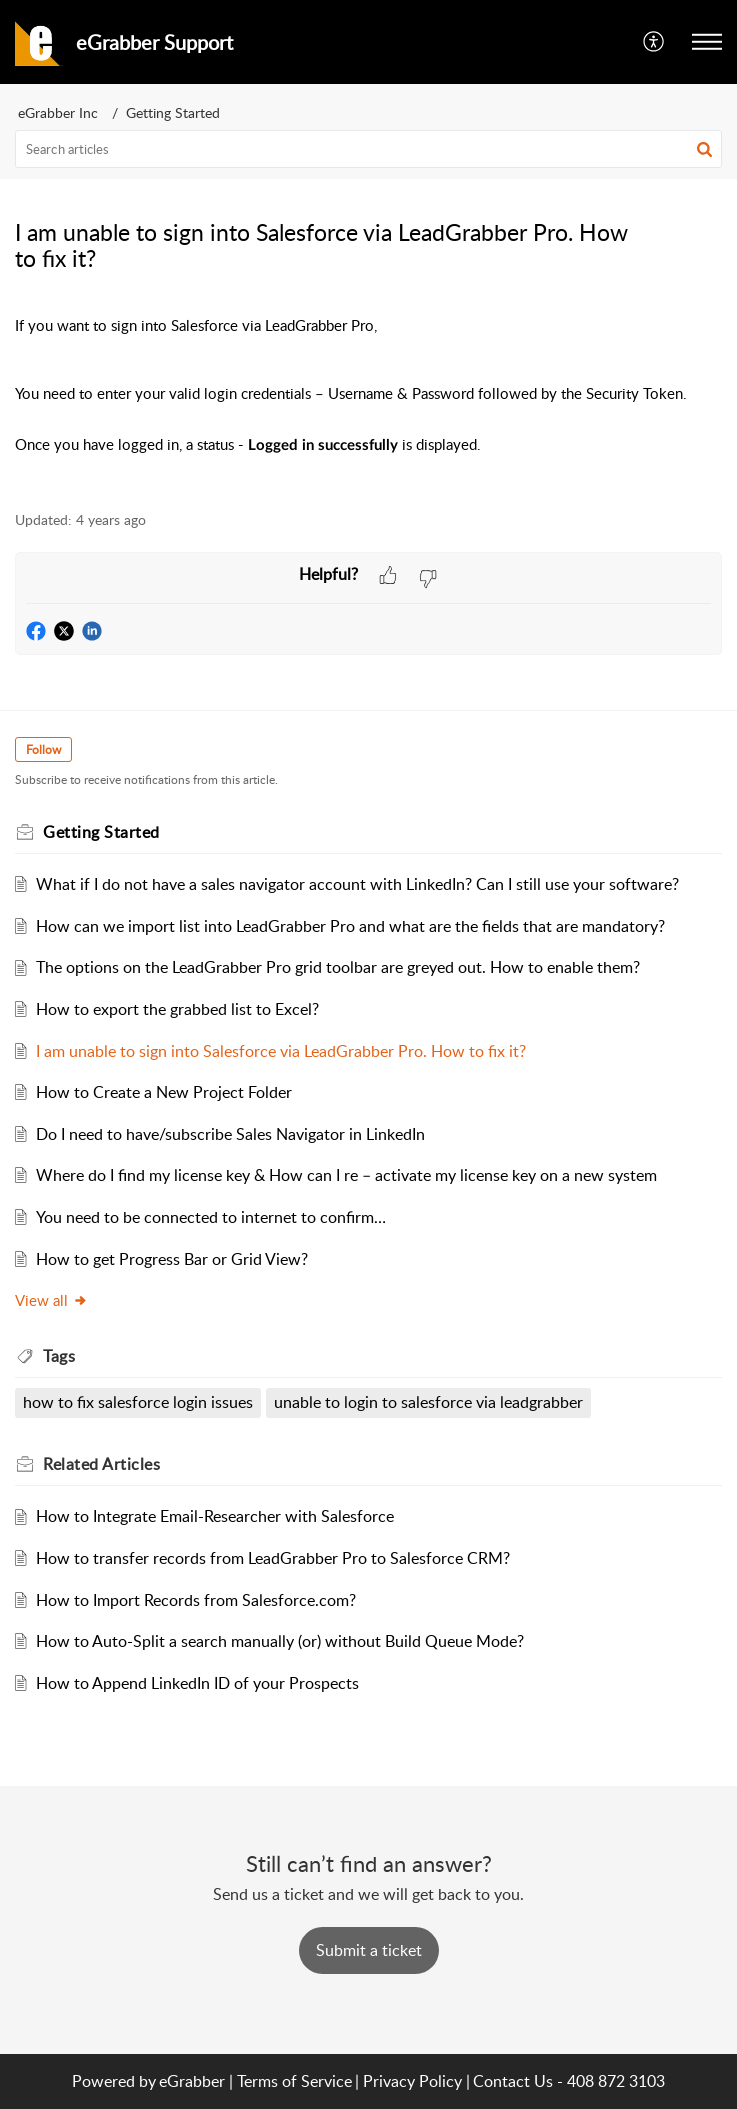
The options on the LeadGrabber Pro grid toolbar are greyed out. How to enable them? (338, 967)
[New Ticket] (369, 1950)
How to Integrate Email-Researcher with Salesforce (215, 1516)
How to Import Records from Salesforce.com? (196, 1600)
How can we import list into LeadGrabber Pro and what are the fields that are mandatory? (350, 926)
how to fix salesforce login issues (138, 1402)
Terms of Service (294, 2081)
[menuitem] (654, 42)
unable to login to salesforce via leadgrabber (428, 1402)
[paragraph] (368, 398)
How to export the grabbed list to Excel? (177, 1009)
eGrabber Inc (58, 112)
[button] (654, 42)
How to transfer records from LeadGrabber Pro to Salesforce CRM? (273, 1558)
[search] (368, 149)
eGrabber (192, 2081)
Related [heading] (101, 1464)
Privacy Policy (412, 2081)
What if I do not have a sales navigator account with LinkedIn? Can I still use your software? (357, 884)
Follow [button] (43, 749)
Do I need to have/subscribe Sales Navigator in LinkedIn (230, 1134)
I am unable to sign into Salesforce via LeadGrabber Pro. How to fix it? (281, 1051)
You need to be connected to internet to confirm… (211, 1217)
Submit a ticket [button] (369, 1950)
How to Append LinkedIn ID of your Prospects (197, 1683)
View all (51, 1300)
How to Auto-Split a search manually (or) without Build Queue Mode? (280, 1641)
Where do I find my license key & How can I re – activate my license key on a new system (346, 1175)
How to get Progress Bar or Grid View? (172, 1259)
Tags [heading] (59, 1356)
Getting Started (173, 112)
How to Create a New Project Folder (164, 1092)
